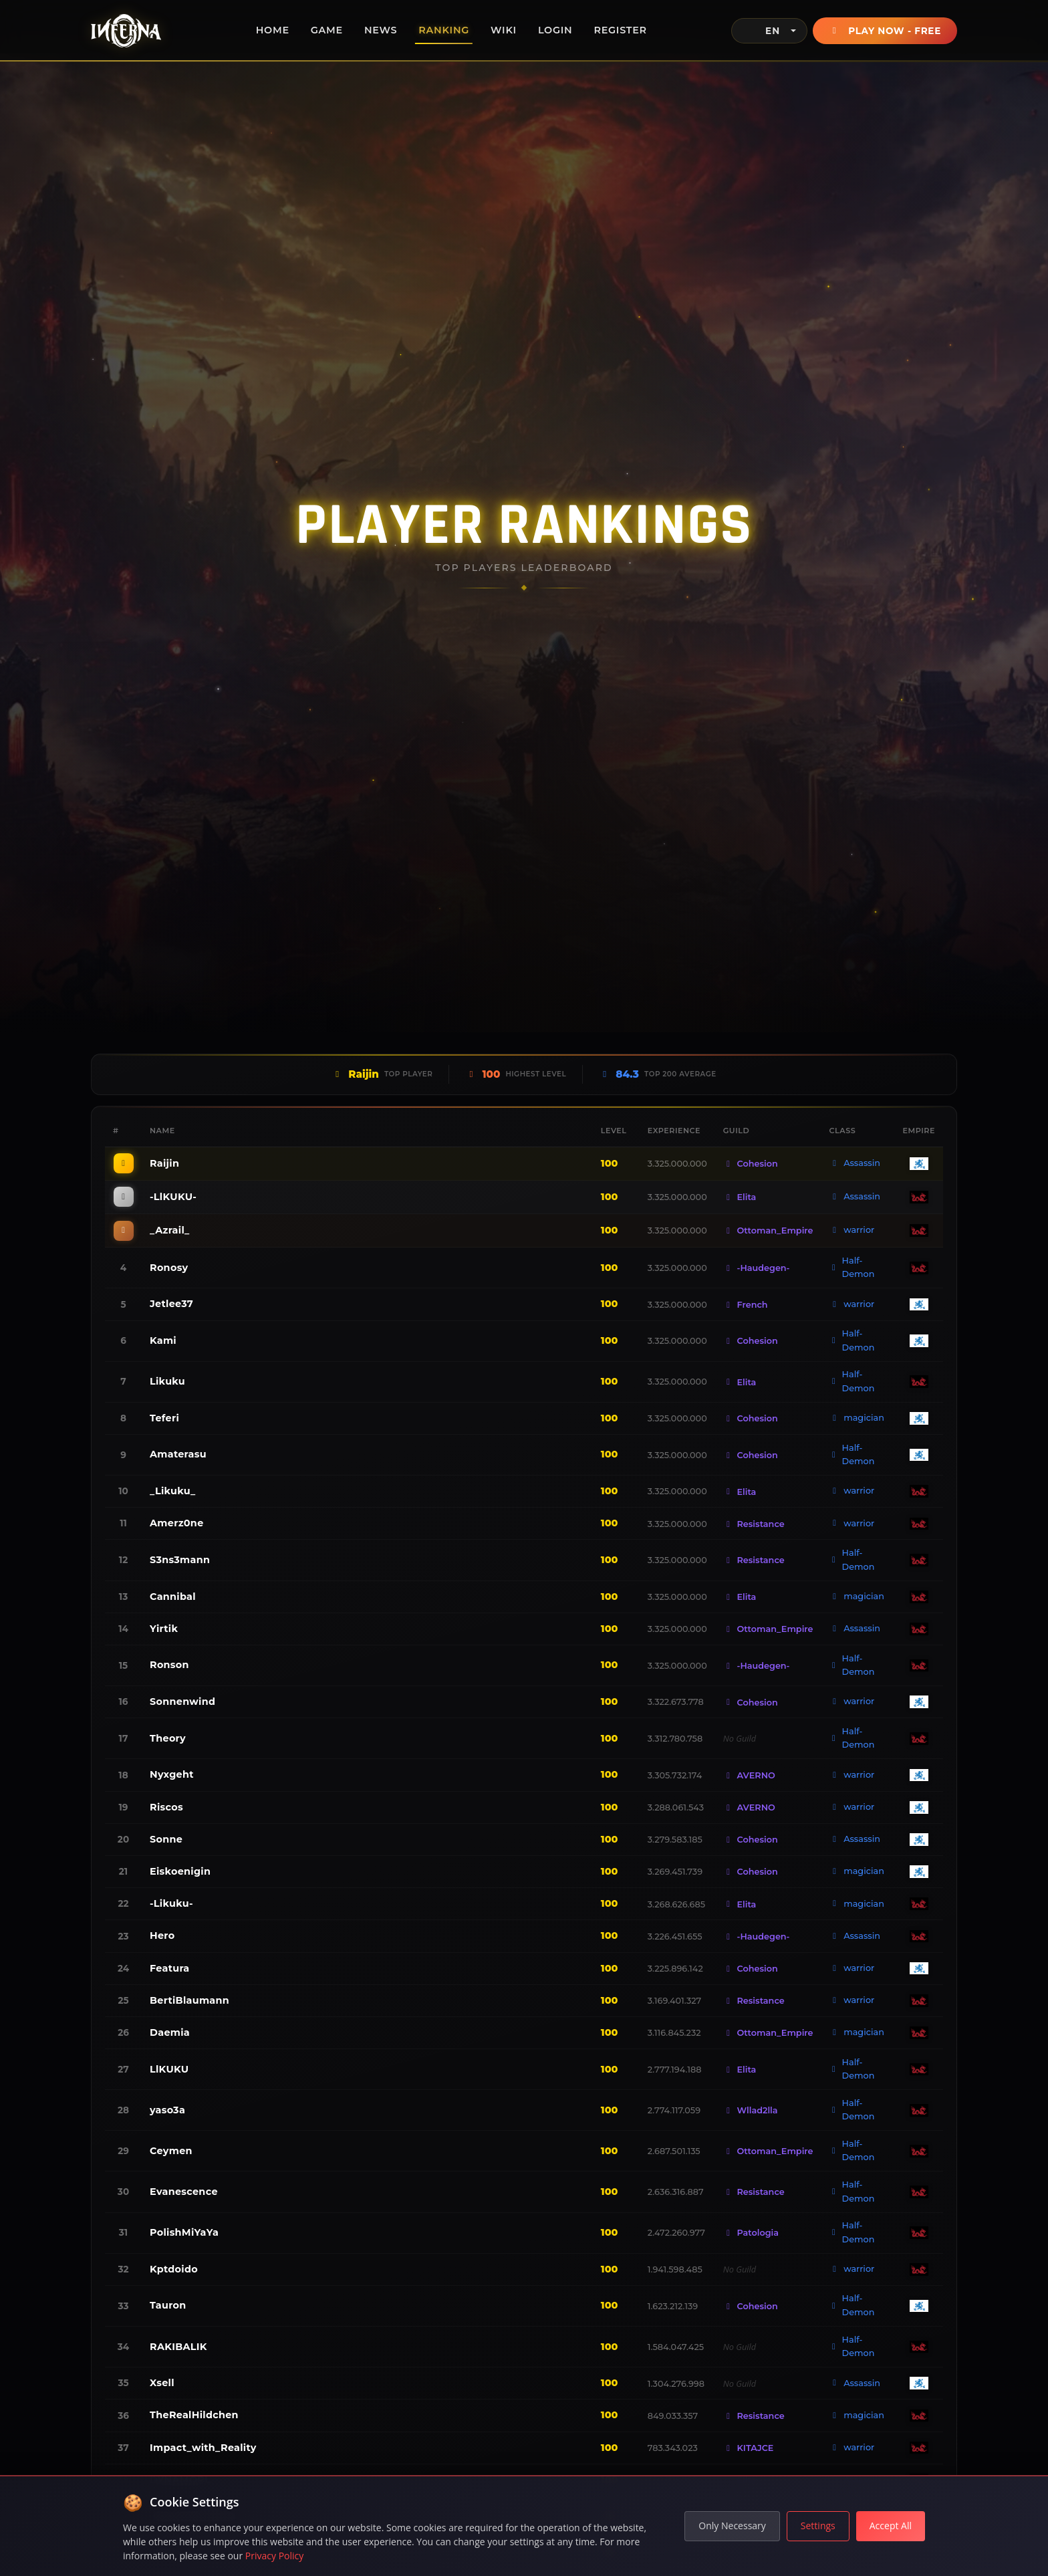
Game (327, 30)
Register (620, 30)
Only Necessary (732, 2525)
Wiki (504, 30)
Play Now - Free (885, 30)
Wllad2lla (750, 2110)
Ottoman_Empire (768, 1230)
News (380, 30)
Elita (740, 1197)
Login (555, 30)
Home (272, 30)
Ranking (443, 30)
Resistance (754, 1524)
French (745, 1305)
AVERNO (749, 1775)
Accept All (891, 2525)
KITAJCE (748, 2448)
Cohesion (750, 1164)
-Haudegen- (756, 1268)
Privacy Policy (274, 2555)
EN (762, 30)
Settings (818, 2525)
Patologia (751, 2233)
